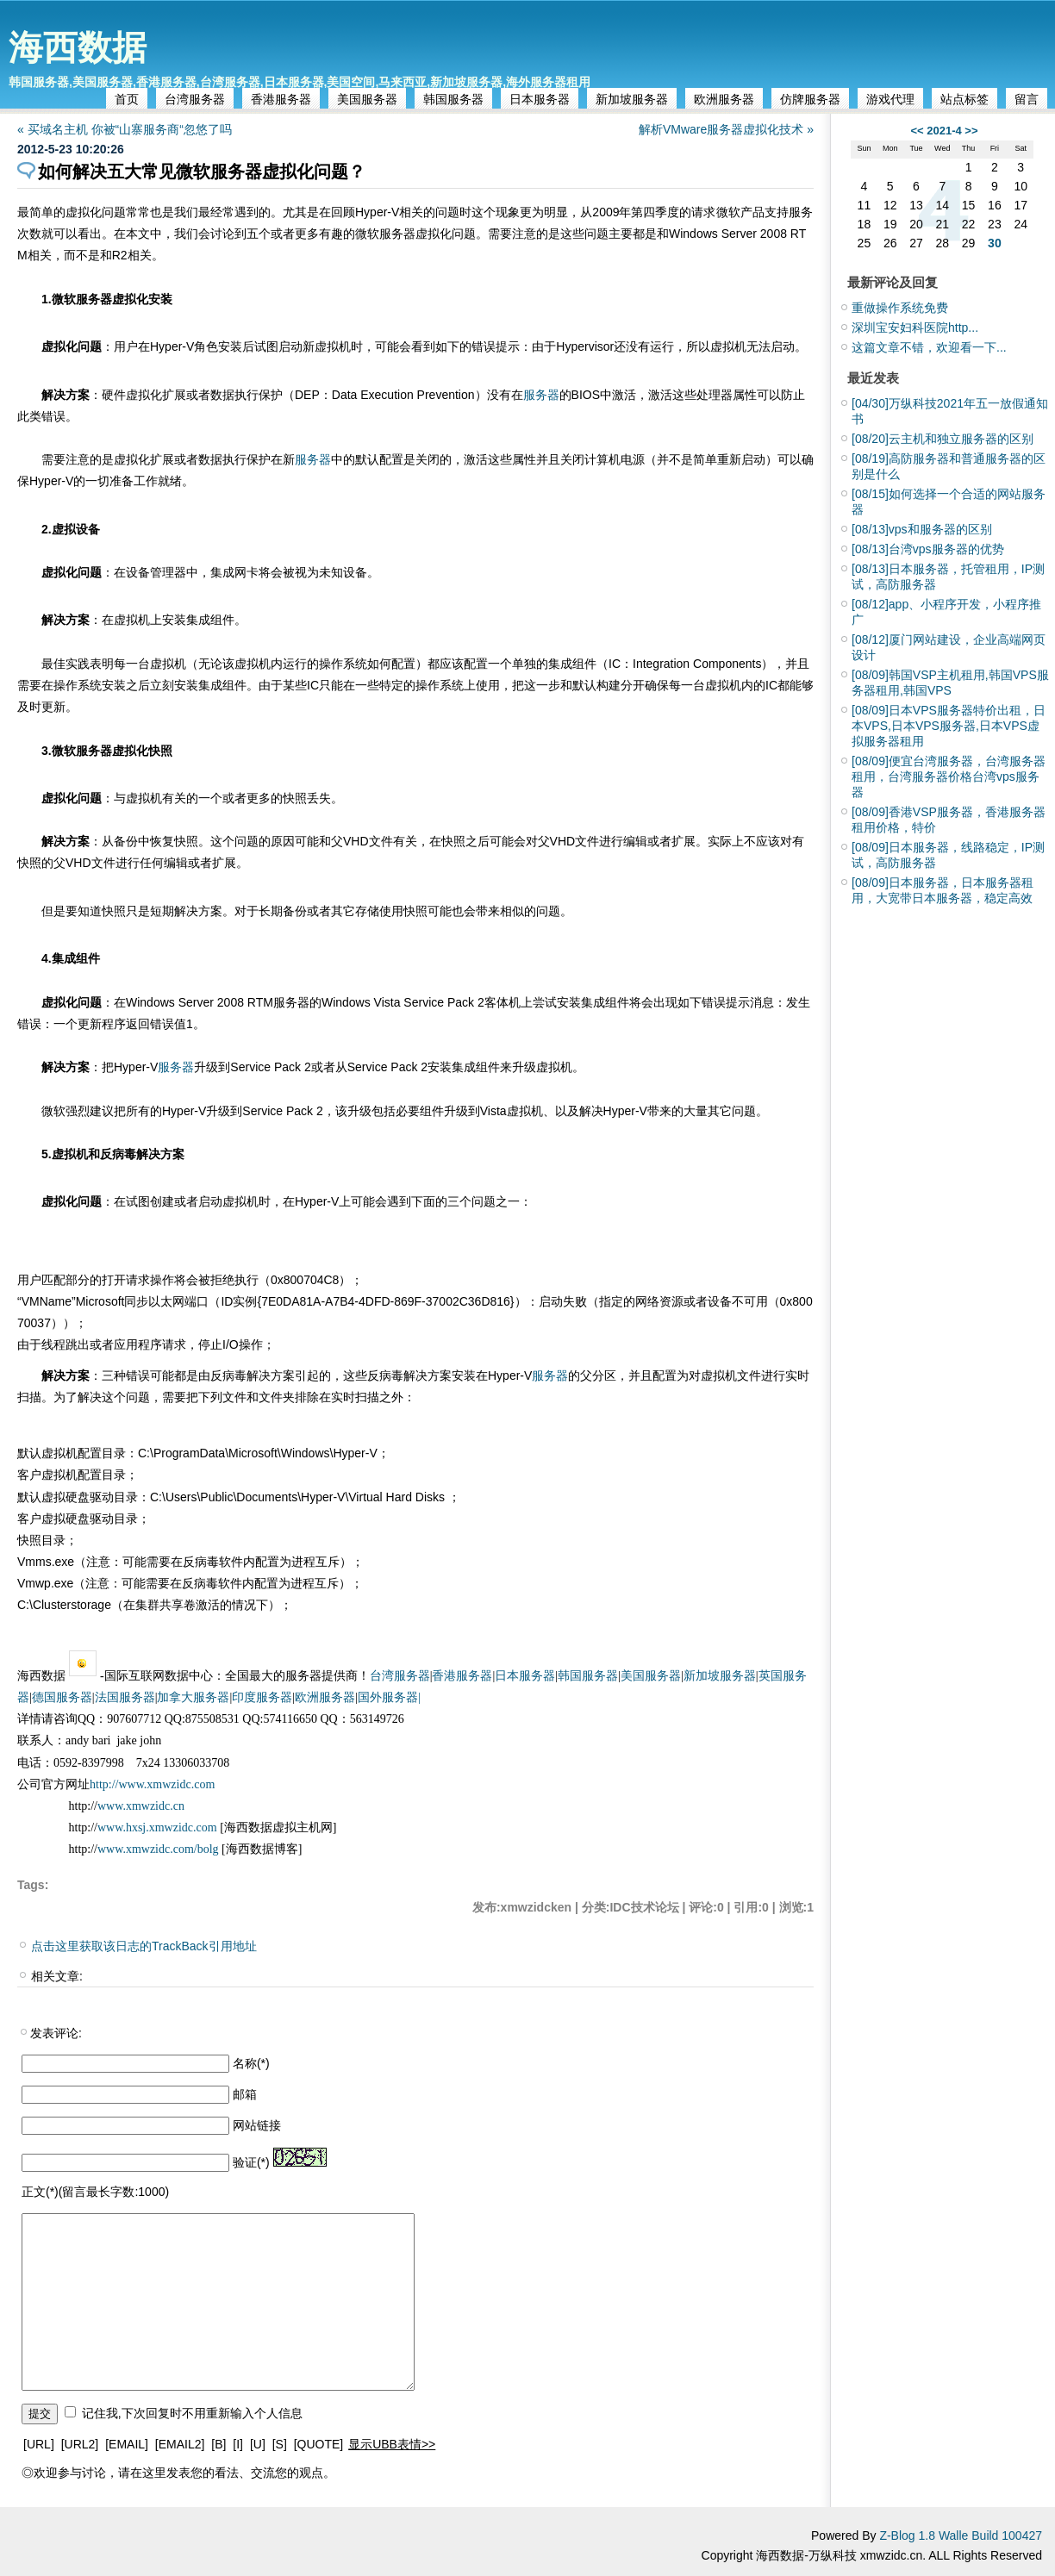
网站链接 (257, 2125)
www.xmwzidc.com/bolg (158, 1849)
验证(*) (251, 2162)
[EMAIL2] (180, 2444)
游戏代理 (890, 99)
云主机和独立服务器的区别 (942, 439)
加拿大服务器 (193, 1697)
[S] (279, 2444)
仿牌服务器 (810, 99)
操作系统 (343, 664)
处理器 (714, 395)
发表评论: (56, 2033)
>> (970, 130)
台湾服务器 (195, 99)
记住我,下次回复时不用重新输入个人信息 (192, 2413)
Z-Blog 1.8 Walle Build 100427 (960, 2535)
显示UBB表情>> (391, 2444)
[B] (218, 2444)
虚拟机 (333, 346)
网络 (647, 1301)
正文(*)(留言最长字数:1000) (95, 2192)
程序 (114, 1024)
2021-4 (944, 130)
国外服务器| (389, 1697)
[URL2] (80, 2444)
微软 (728, 212)
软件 (231, 1562)
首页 (127, 99)
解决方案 (65, 395)
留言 (1026, 99)
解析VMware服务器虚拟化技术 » (726, 129)
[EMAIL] (126, 2444)
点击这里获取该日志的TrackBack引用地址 (144, 1946)
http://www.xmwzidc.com (152, 1784)
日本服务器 (539, 99)
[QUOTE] (319, 2444)
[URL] (38, 2444)
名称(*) (251, 2063)
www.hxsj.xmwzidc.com (158, 1827)
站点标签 (964, 99)
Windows (693, 233)
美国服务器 (367, 99)
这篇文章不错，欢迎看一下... (929, 347)
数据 (222, 395)
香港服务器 (281, 99)
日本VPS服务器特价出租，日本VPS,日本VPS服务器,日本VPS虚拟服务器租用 (949, 725)
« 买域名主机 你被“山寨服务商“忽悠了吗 (124, 129)
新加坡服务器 (632, 99)
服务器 (397, 233)
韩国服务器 (453, 99)
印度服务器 (262, 1697)
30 (995, 243)
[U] (257, 2444)
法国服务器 (125, 1697)
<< (916, 130)
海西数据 (78, 47)
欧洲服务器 (724, 99)
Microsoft (100, 1301)
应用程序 (138, 1344)
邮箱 (245, 2094)
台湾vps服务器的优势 (928, 549)
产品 (752, 212)
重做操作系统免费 (900, 308)
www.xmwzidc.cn (140, 1805)
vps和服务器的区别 (922, 529)
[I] (238, 2444)
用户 (126, 346)
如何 (379, 664)
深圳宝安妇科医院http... (915, 327)
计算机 (602, 459)
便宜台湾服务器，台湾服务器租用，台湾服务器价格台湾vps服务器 (949, 776)
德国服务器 (62, 1697)
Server (739, 233)
